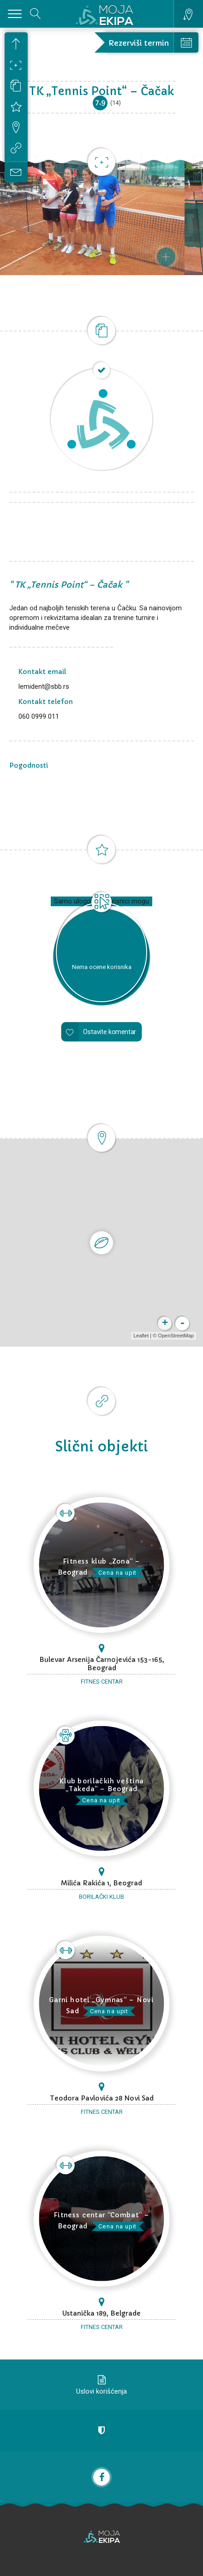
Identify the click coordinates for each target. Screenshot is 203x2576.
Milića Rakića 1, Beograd (101, 1883)
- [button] (182, 1323)
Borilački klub (101, 1896)
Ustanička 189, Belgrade (101, 2313)
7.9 (100, 102)
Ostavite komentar (109, 1032)
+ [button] (165, 1323)
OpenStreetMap (176, 1335)
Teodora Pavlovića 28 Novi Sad (102, 2098)
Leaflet (141, 1335)
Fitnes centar (102, 1681)
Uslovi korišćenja (101, 2391)
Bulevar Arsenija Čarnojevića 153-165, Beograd (101, 1663)
